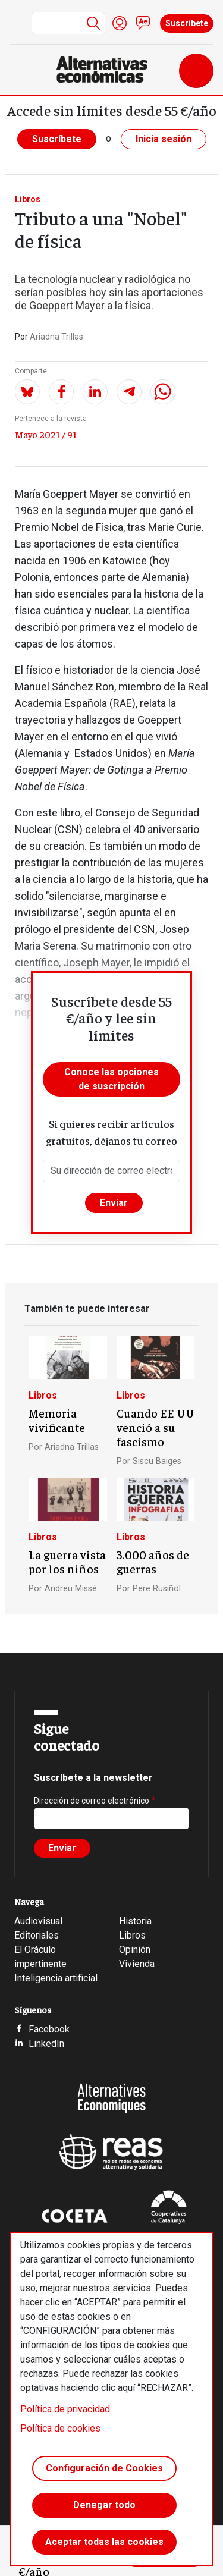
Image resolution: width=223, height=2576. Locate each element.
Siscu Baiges (157, 1461)
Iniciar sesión (119, 23)
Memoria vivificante (57, 1420)
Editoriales (36, 1935)
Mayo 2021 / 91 (46, 434)
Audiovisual (38, 1921)
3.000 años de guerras (153, 1561)
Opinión (134, 1949)
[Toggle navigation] (196, 71)
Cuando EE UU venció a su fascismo (155, 1427)
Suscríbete (186, 23)
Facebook (49, 2029)
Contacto (143, 23)
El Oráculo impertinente (40, 1956)
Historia (135, 1921)
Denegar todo (104, 2505)
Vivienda (137, 1963)
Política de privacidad (65, 2409)
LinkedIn (46, 2043)
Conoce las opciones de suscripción (111, 1079)
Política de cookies (60, 2428)
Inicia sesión (163, 138)
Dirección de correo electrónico (91, 1800)
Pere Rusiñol (157, 1589)
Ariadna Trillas (56, 336)
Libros (27, 199)
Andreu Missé (71, 1589)
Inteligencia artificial (56, 1978)
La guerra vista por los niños (67, 1561)
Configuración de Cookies (104, 2468)
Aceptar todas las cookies (104, 2541)
